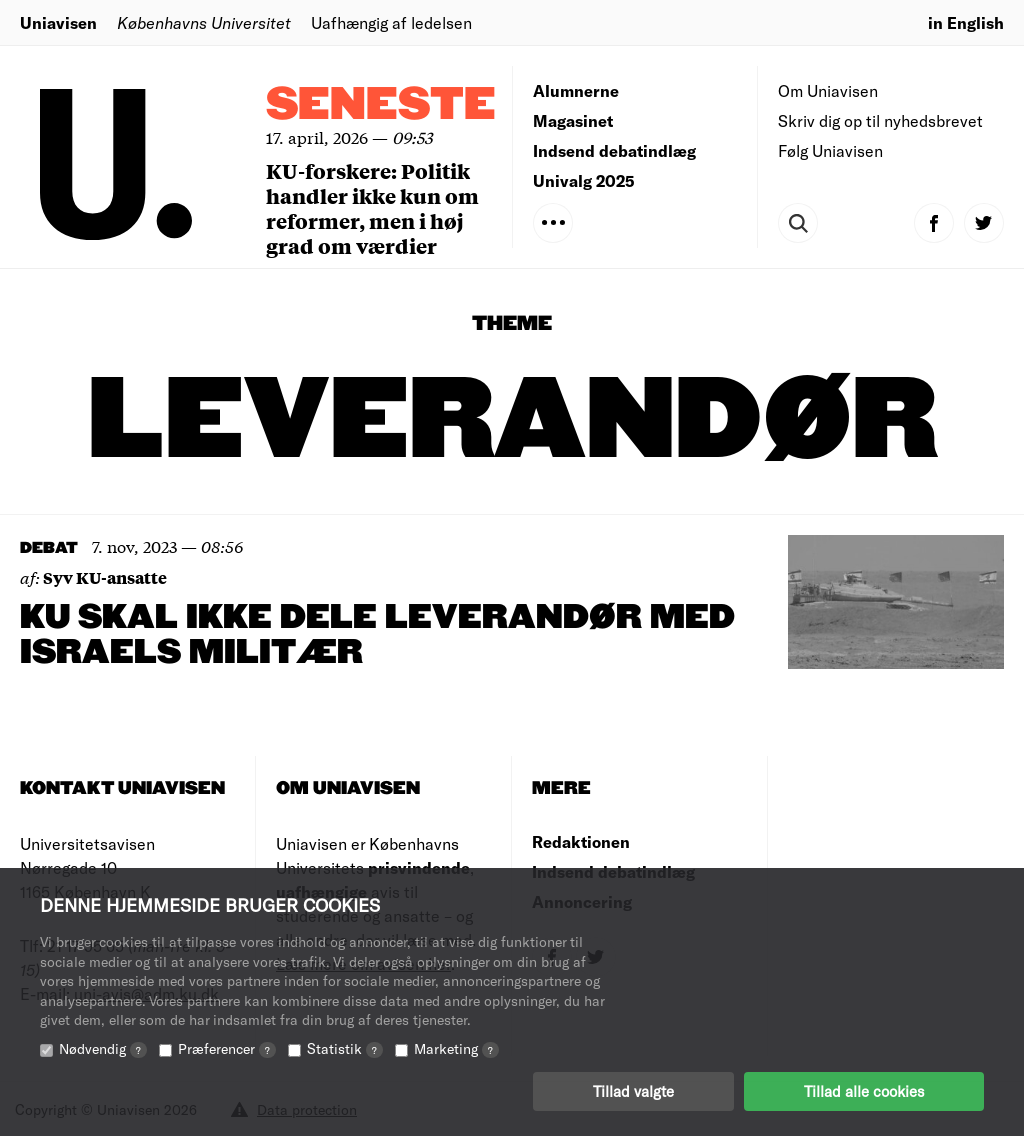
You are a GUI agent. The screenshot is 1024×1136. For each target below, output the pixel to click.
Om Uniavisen (828, 90)
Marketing (456, 1048)
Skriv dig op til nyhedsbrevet (880, 120)
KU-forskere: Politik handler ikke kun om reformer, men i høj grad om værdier (372, 208)
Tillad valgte (633, 1091)
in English (966, 22)
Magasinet (573, 120)
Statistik (345, 1048)
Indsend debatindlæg (614, 150)
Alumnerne (576, 90)
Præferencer (227, 1048)
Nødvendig (103, 1048)
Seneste (381, 105)
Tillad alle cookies (864, 1091)
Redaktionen (581, 841)
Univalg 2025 (584, 180)
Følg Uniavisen (830, 150)
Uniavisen (58, 22)
